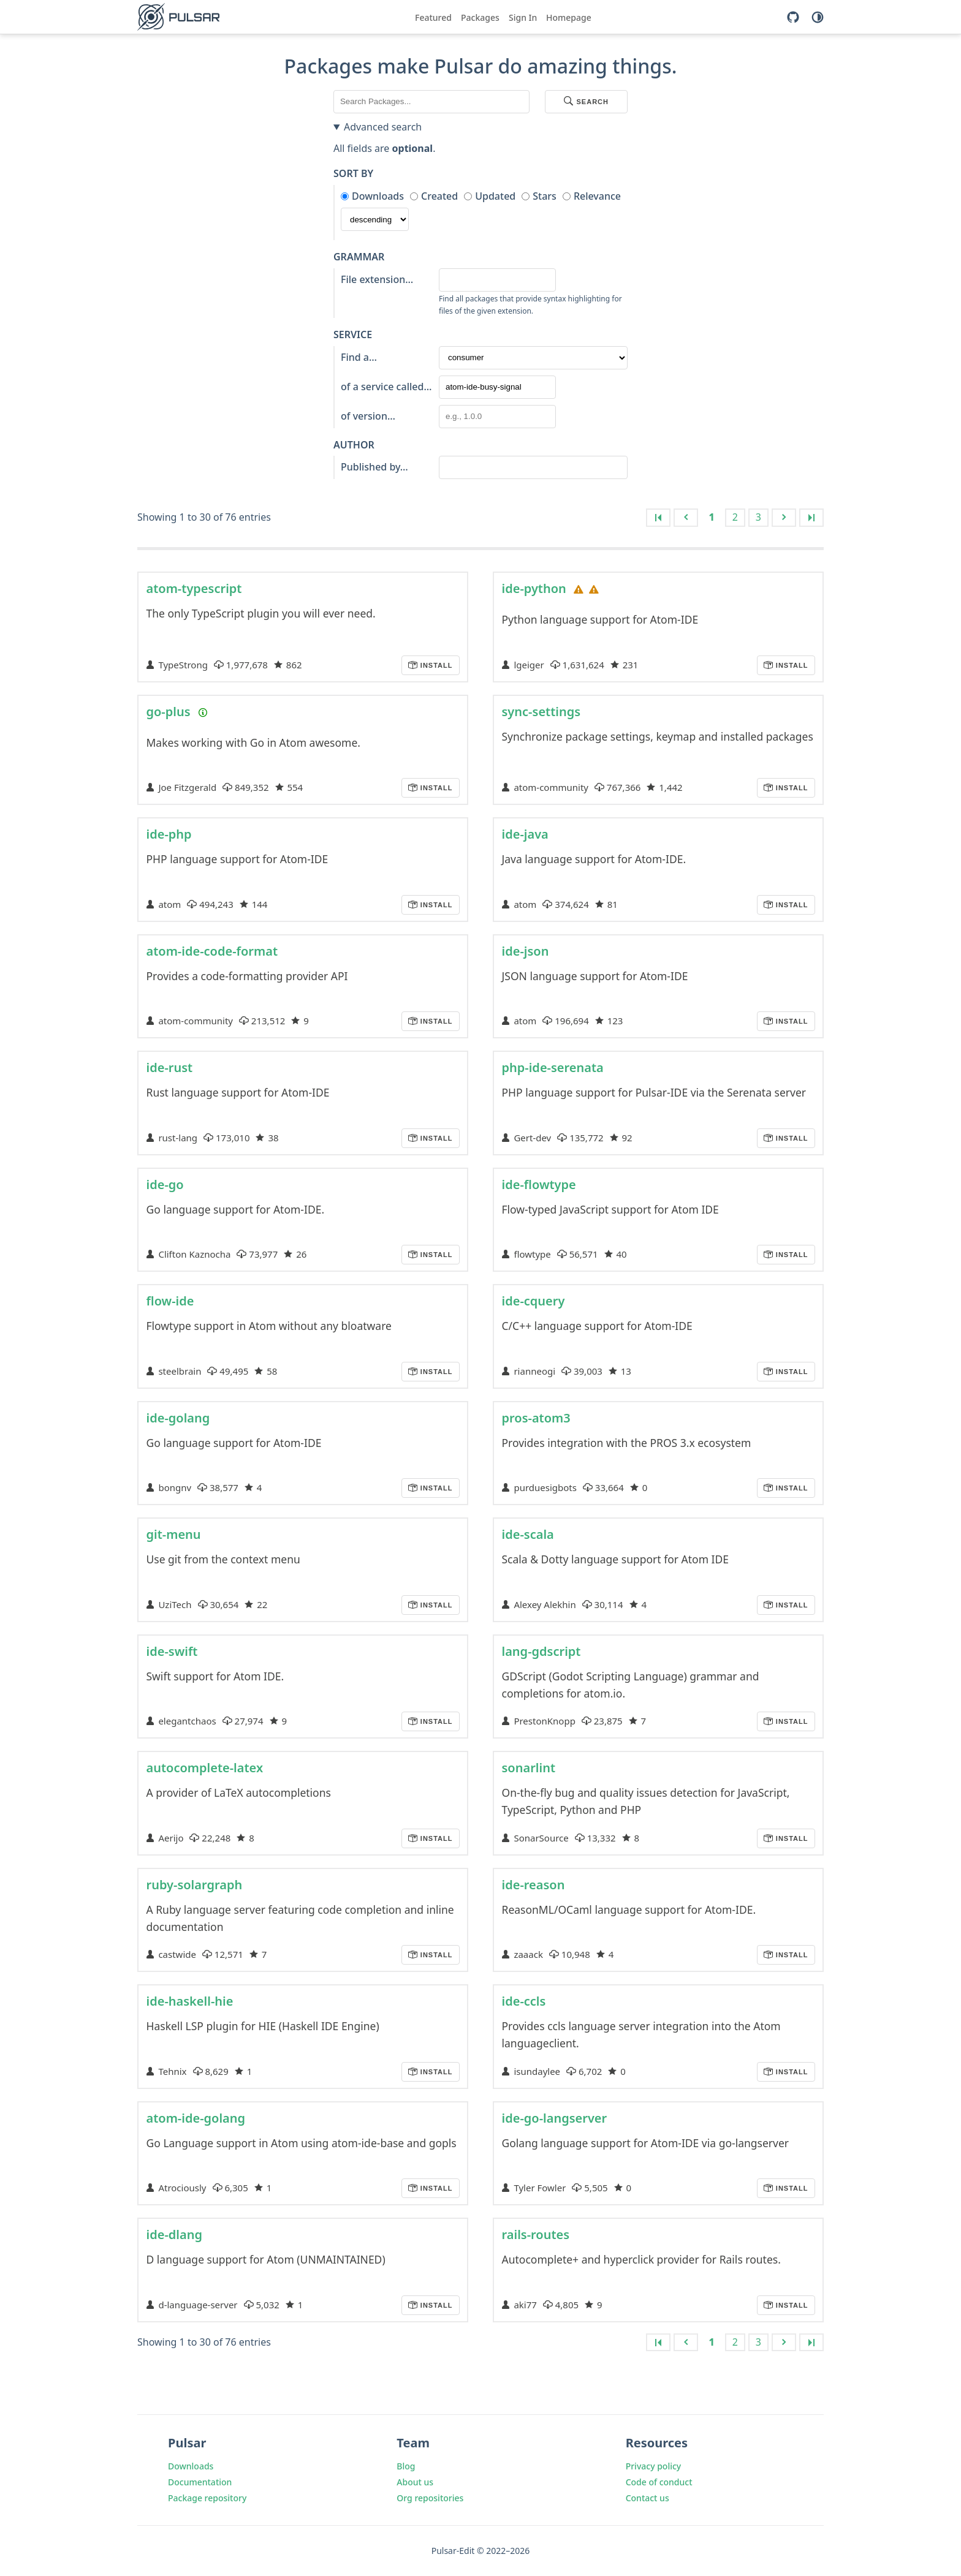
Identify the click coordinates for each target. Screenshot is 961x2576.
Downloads (378, 196)
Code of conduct (659, 2482)
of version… (368, 416)
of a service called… (386, 386)
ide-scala (528, 1534)
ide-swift (172, 1651)
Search (586, 101)
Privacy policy (654, 2466)
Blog (406, 2466)
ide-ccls (524, 2001)
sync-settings (541, 711)
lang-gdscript (541, 1651)
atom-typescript (194, 588)
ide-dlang (174, 2234)
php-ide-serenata (553, 1067)
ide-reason (533, 1884)
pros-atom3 (536, 1418)
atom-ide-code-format (212, 951)
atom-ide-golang (196, 2118)
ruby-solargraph (194, 1884)
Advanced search (383, 127)
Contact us (647, 2498)
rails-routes (536, 2234)
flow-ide (170, 1301)
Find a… (359, 357)
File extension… (377, 279)
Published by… (374, 467)
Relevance (597, 196)
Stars (544, 196)
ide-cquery (533, 1301)
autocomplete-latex (205, 1767)
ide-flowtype (539, 1184)
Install (435, 665)
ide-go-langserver (554, 2118)
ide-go (165, 1184)
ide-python (534, 588)
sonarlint (529, 1767)
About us (415, 2482)
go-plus (168, 711)
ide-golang (178, 1418)
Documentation (200, 2482)
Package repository (207, 2498)
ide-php (169, 834)
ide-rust (169, 1067)
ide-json (525, 951)
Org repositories (430, 2498)
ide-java (525, 834)
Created (439, 196)
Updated (495, 196)
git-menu (173, 1534)
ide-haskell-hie (190, 2001)
